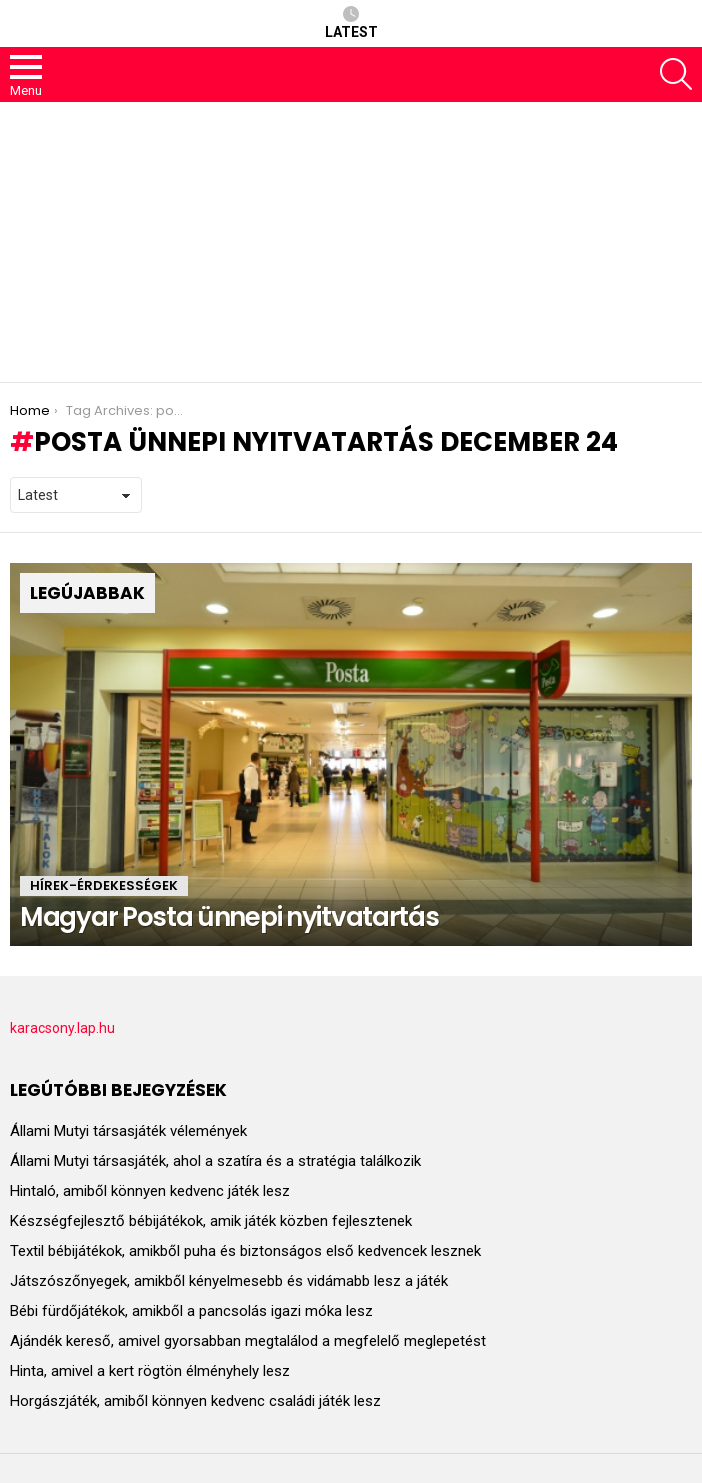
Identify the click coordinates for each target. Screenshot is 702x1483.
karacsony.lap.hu (62, 1028)
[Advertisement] (351, 242)
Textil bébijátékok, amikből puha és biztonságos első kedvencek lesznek (245, 1251)
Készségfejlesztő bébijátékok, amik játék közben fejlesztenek (211, 1221)
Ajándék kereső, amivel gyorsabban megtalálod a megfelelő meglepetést (248, 1341)
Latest (351, 23)
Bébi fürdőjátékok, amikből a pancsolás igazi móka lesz (191, 1311)
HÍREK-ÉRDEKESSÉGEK (104, 885)
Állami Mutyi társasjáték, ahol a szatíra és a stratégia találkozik (215, 1161)
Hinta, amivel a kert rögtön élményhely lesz (150, 1371)
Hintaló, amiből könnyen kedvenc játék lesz (150, 1191)
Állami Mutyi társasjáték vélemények (128, 1131)
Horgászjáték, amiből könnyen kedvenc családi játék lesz (195, 1401)
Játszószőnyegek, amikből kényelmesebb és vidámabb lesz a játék (229, 1281)
